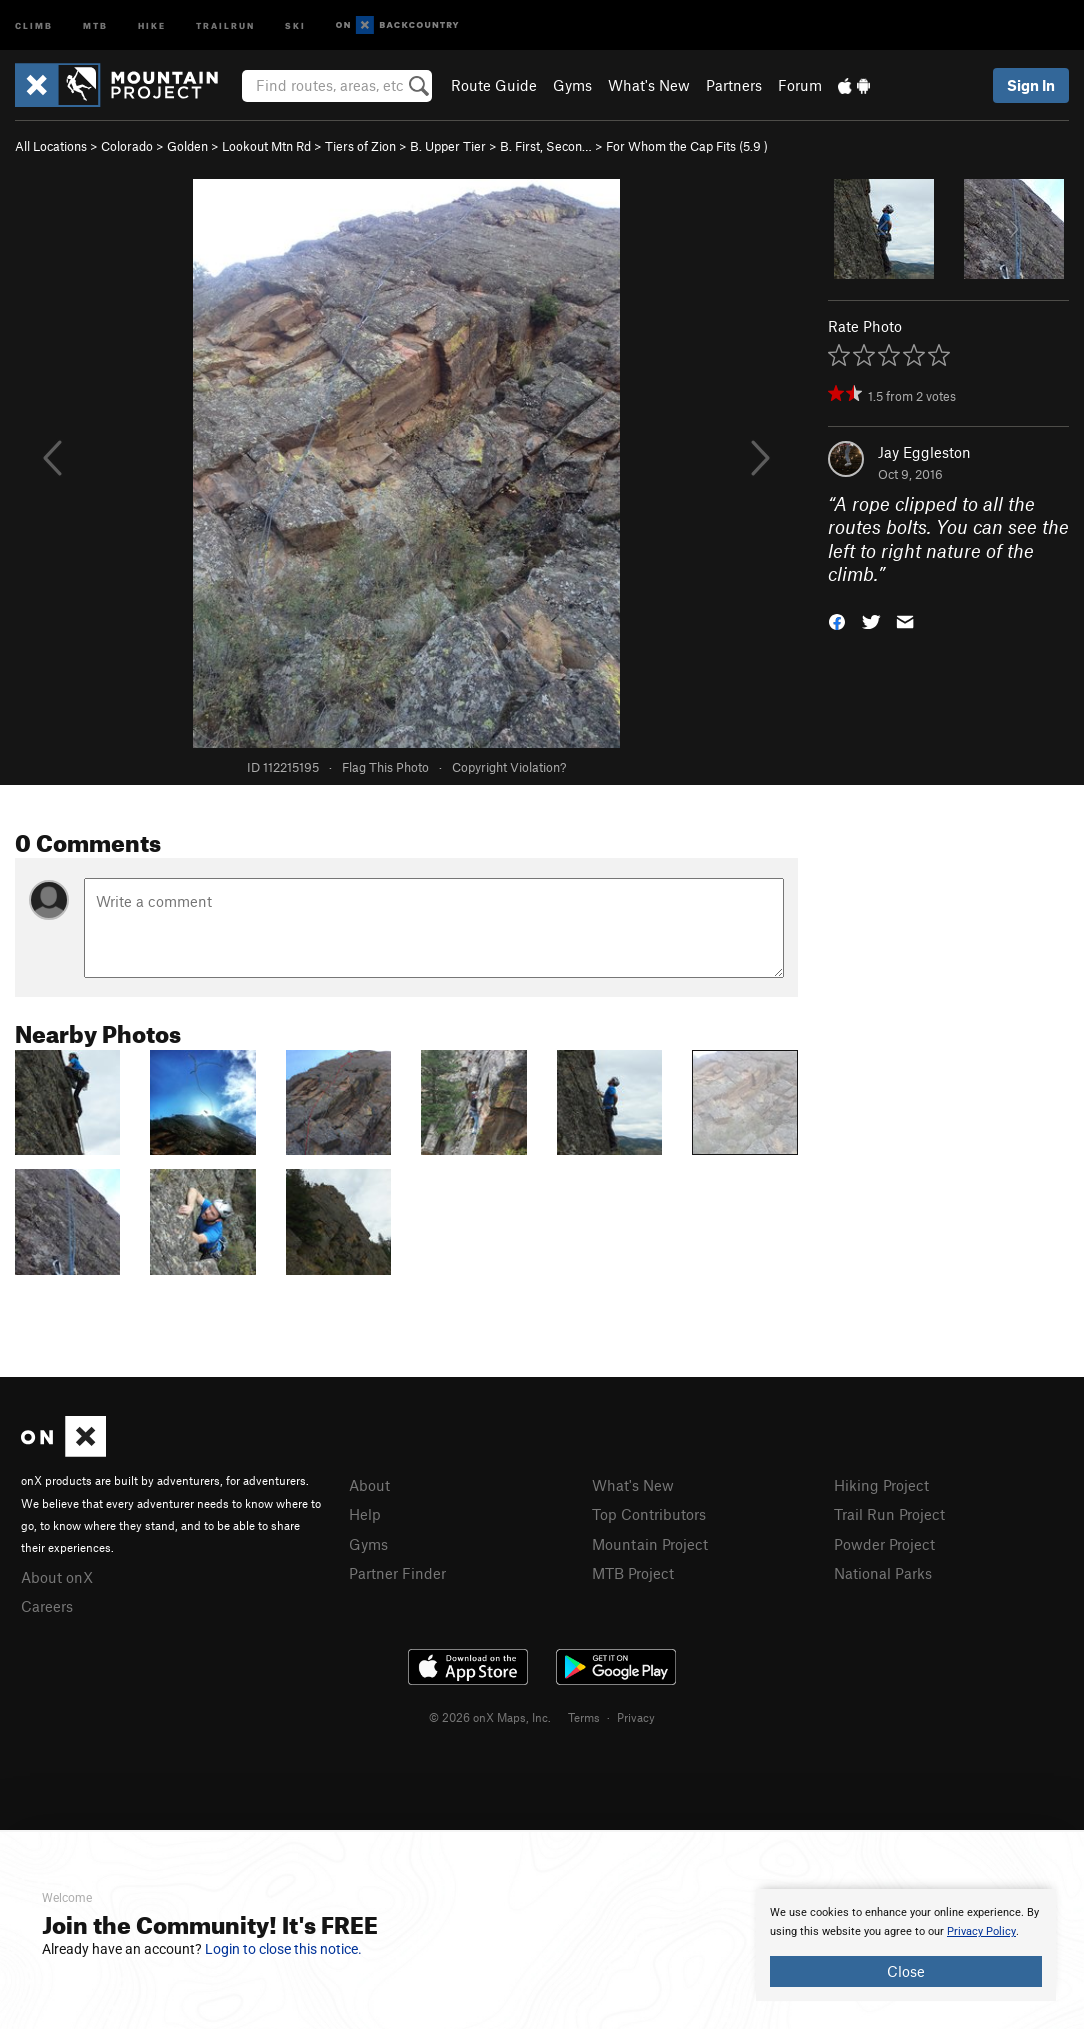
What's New (649, 85)
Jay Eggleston (924, 452)
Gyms (572, 85)
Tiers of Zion (360, 146)
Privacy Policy (981, 1931)
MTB (95, 24)
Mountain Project (650, 1544)
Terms (584, 1717)
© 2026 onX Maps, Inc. (490, 1717)
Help (365, 1514)
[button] (837, 620)
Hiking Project (881, 1485)
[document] (906, 1945)
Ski (295, 24)
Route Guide (494, 85)
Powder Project (884, 1544)
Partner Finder (397, 1573)
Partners (734, 85)
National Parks (883, 1573)
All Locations (51, 146)
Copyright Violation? (509, 767)
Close (906, 1971)
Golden (187, 146)
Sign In (1031, 85)
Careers (47, 1606)
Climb (34, 24)
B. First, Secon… (546, 146)
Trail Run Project (889, 1514)
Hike (152, 24)
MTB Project (633, 1573)
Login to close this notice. (283, 1949)
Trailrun (225, 24)
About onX (57, 1577)
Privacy (636, 1717)
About (369, 1485)
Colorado (127, 146)
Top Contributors (649, 1514)
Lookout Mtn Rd (266, 146)
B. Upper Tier (448, 146)
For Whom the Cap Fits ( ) (687, 146)
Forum (800, 85)
